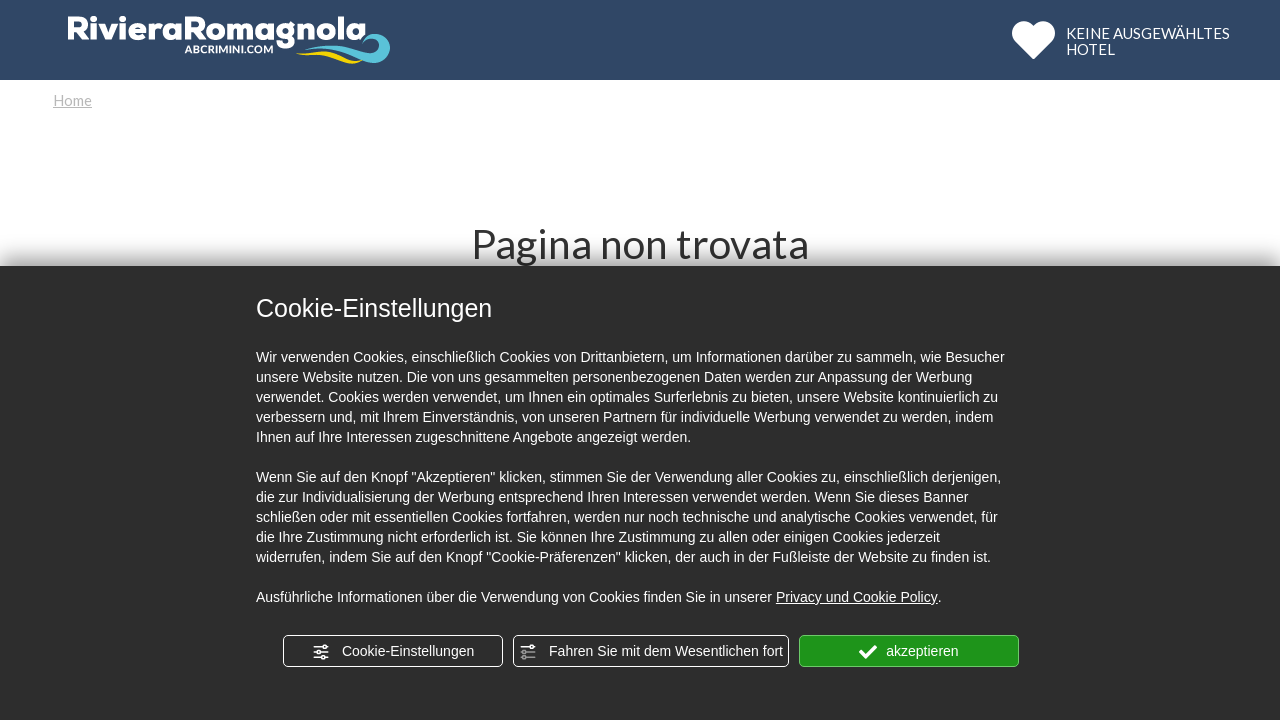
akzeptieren (908, 652)
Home (72, 100)
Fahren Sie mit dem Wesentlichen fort (651, 652)
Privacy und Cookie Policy (857, 597)
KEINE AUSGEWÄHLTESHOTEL (1148, 40)
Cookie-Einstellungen (393, 652)
